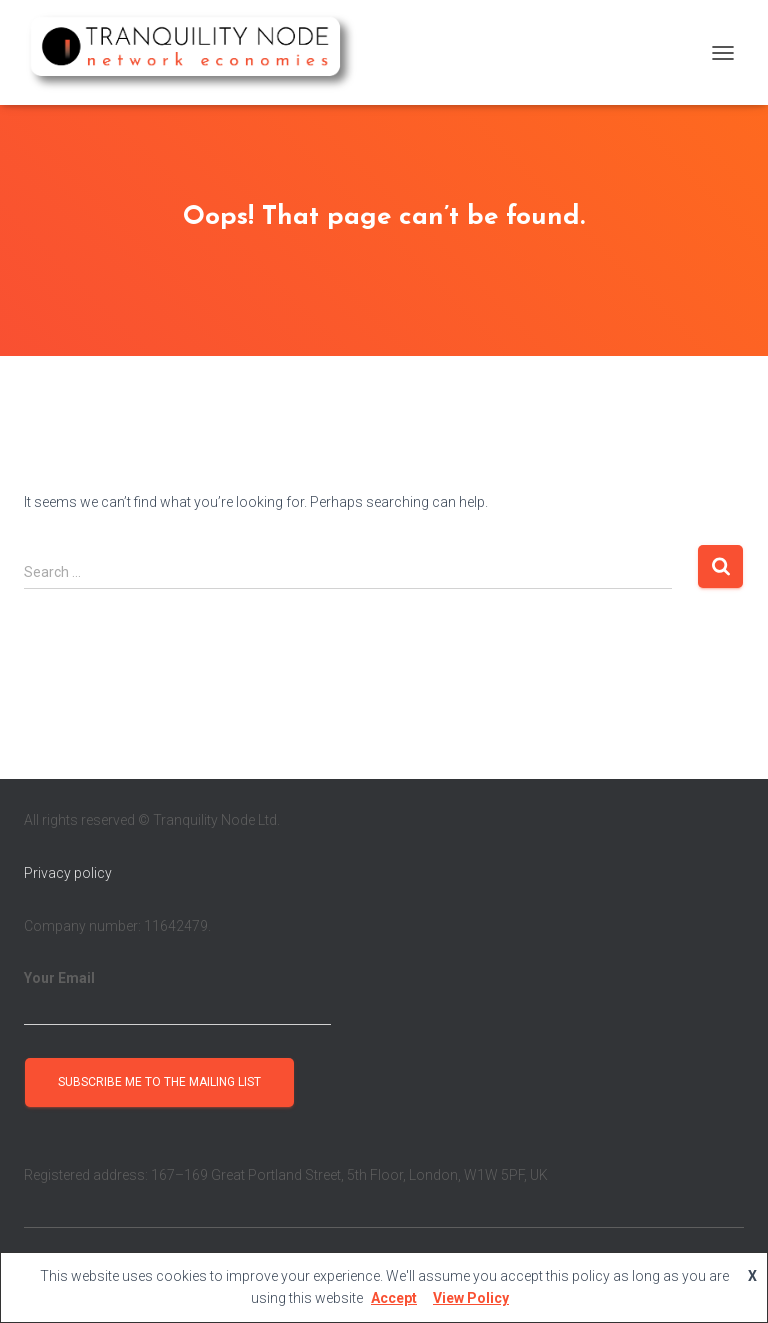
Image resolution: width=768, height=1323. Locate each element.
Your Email (177, 998)
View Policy (471, 1298)
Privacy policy (68, 873)
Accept (394, 1298)
